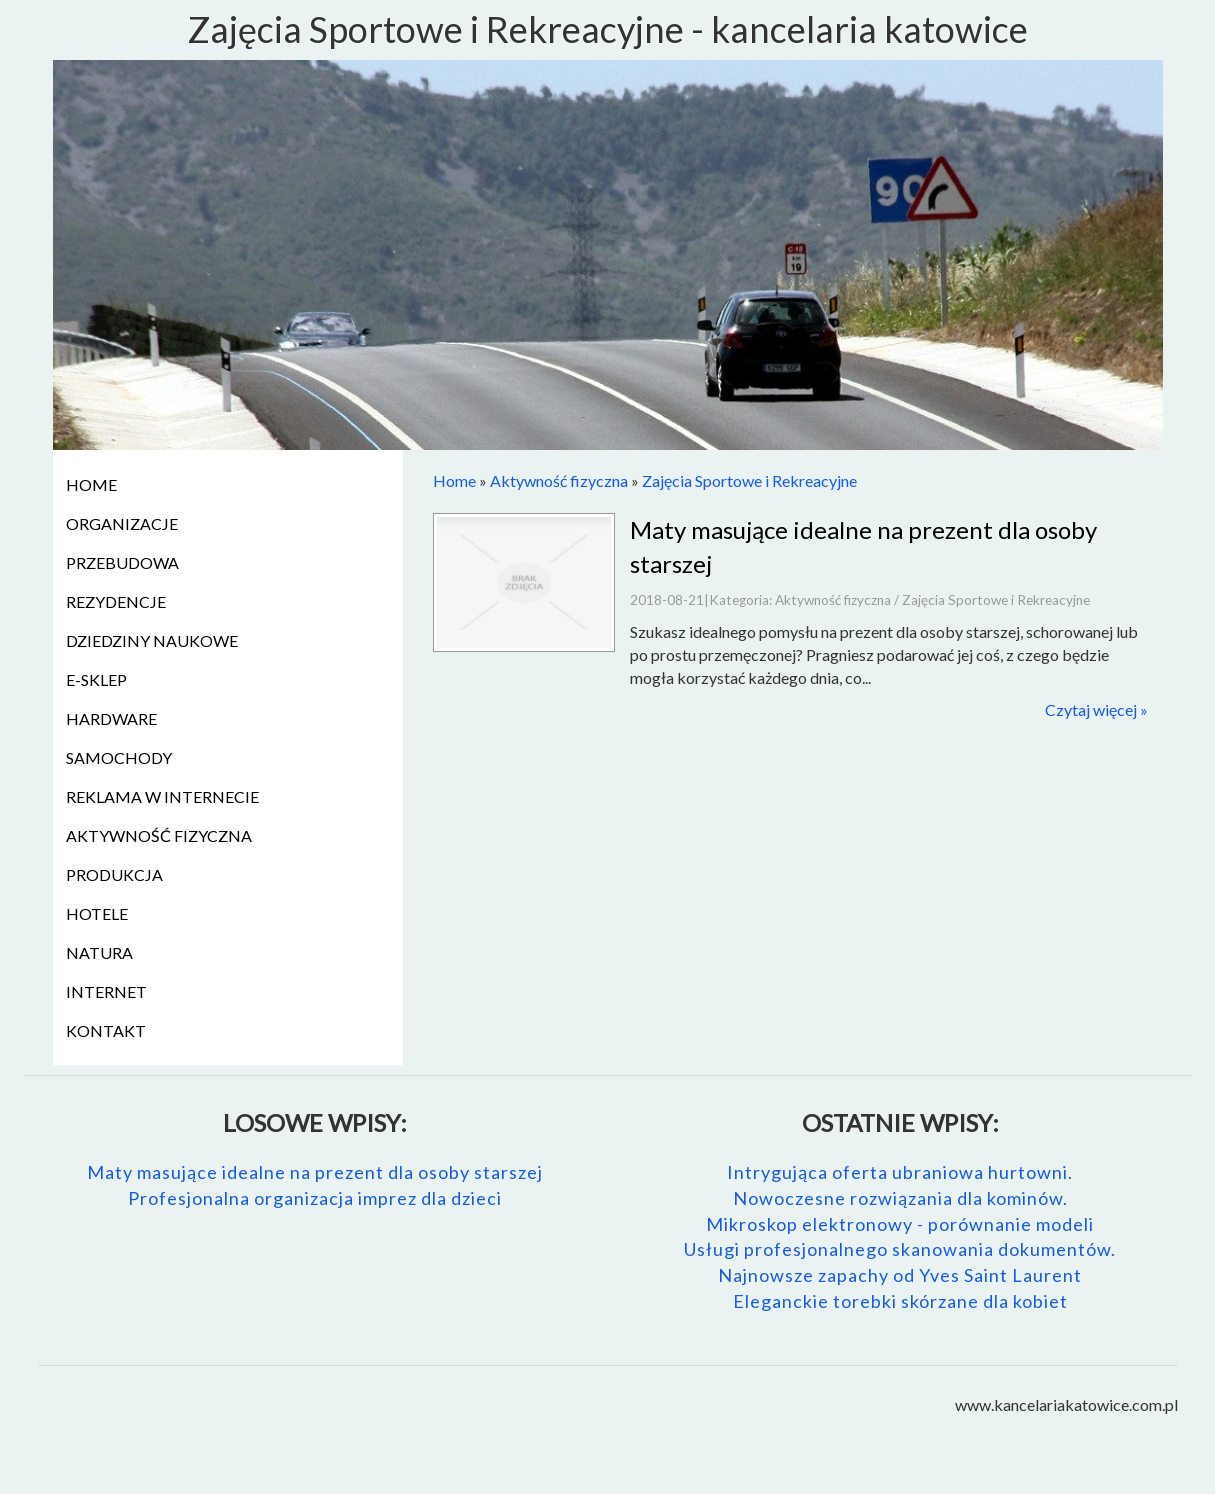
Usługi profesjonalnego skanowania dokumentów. (900, 1249)
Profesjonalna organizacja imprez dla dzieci (315, 1198)
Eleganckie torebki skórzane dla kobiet (900, 1301)
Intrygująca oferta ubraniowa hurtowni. (900, 1172)
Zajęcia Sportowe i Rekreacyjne (749, 480)
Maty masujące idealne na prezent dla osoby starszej (315, 1172)
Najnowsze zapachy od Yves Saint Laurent (900, 1275)
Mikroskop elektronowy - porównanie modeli (900, 1224)
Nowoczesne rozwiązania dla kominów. (900, 1198)
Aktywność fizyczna (559, 480)
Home (454, 480)
